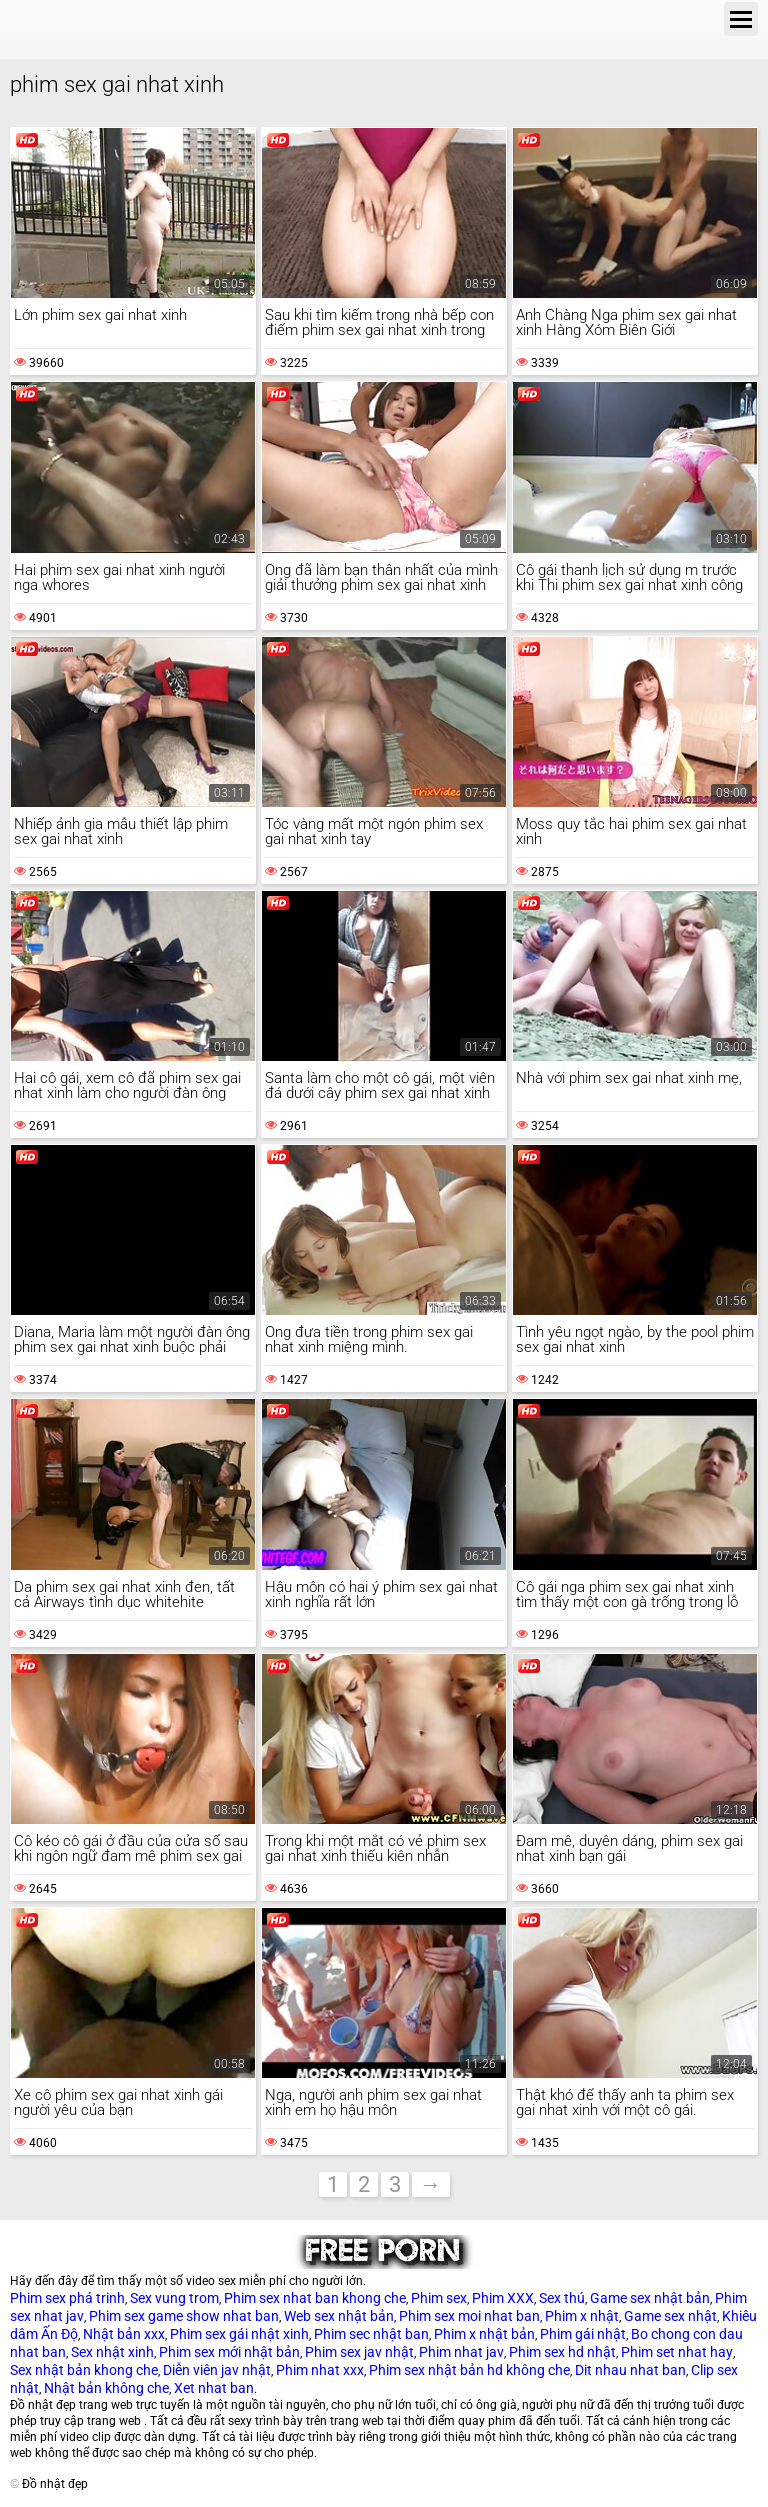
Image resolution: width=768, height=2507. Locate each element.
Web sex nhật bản (339, 2316)
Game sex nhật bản (650, 2298)
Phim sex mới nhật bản (229, 2352)
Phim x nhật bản (484, 2334)
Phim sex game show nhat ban (184, 2316)
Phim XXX (503, 2298)
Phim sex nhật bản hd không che (469, 2370)
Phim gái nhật (583, 2334)
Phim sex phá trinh (67, 2298)
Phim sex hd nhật (562, 2352)
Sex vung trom (174, 2298)
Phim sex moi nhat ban (469, 2316)
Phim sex (439, 2298)
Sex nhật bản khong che (84, 2370)
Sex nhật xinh (112, 2352)
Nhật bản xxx (124, 2334)
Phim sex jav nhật (359, 2352)
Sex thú (562, 2298)
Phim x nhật (582, 2316)
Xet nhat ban (214, 2388)
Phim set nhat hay (677, 2352)
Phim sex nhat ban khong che (315, 2298)
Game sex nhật (670, 2316)
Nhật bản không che (106, 2388)
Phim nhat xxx (320, 2370)
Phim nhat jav (461, 2352)
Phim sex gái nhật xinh (239, 2334)
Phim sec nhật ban (371, 2334)
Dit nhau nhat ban (630, 2370)
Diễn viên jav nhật (217, 2370)
